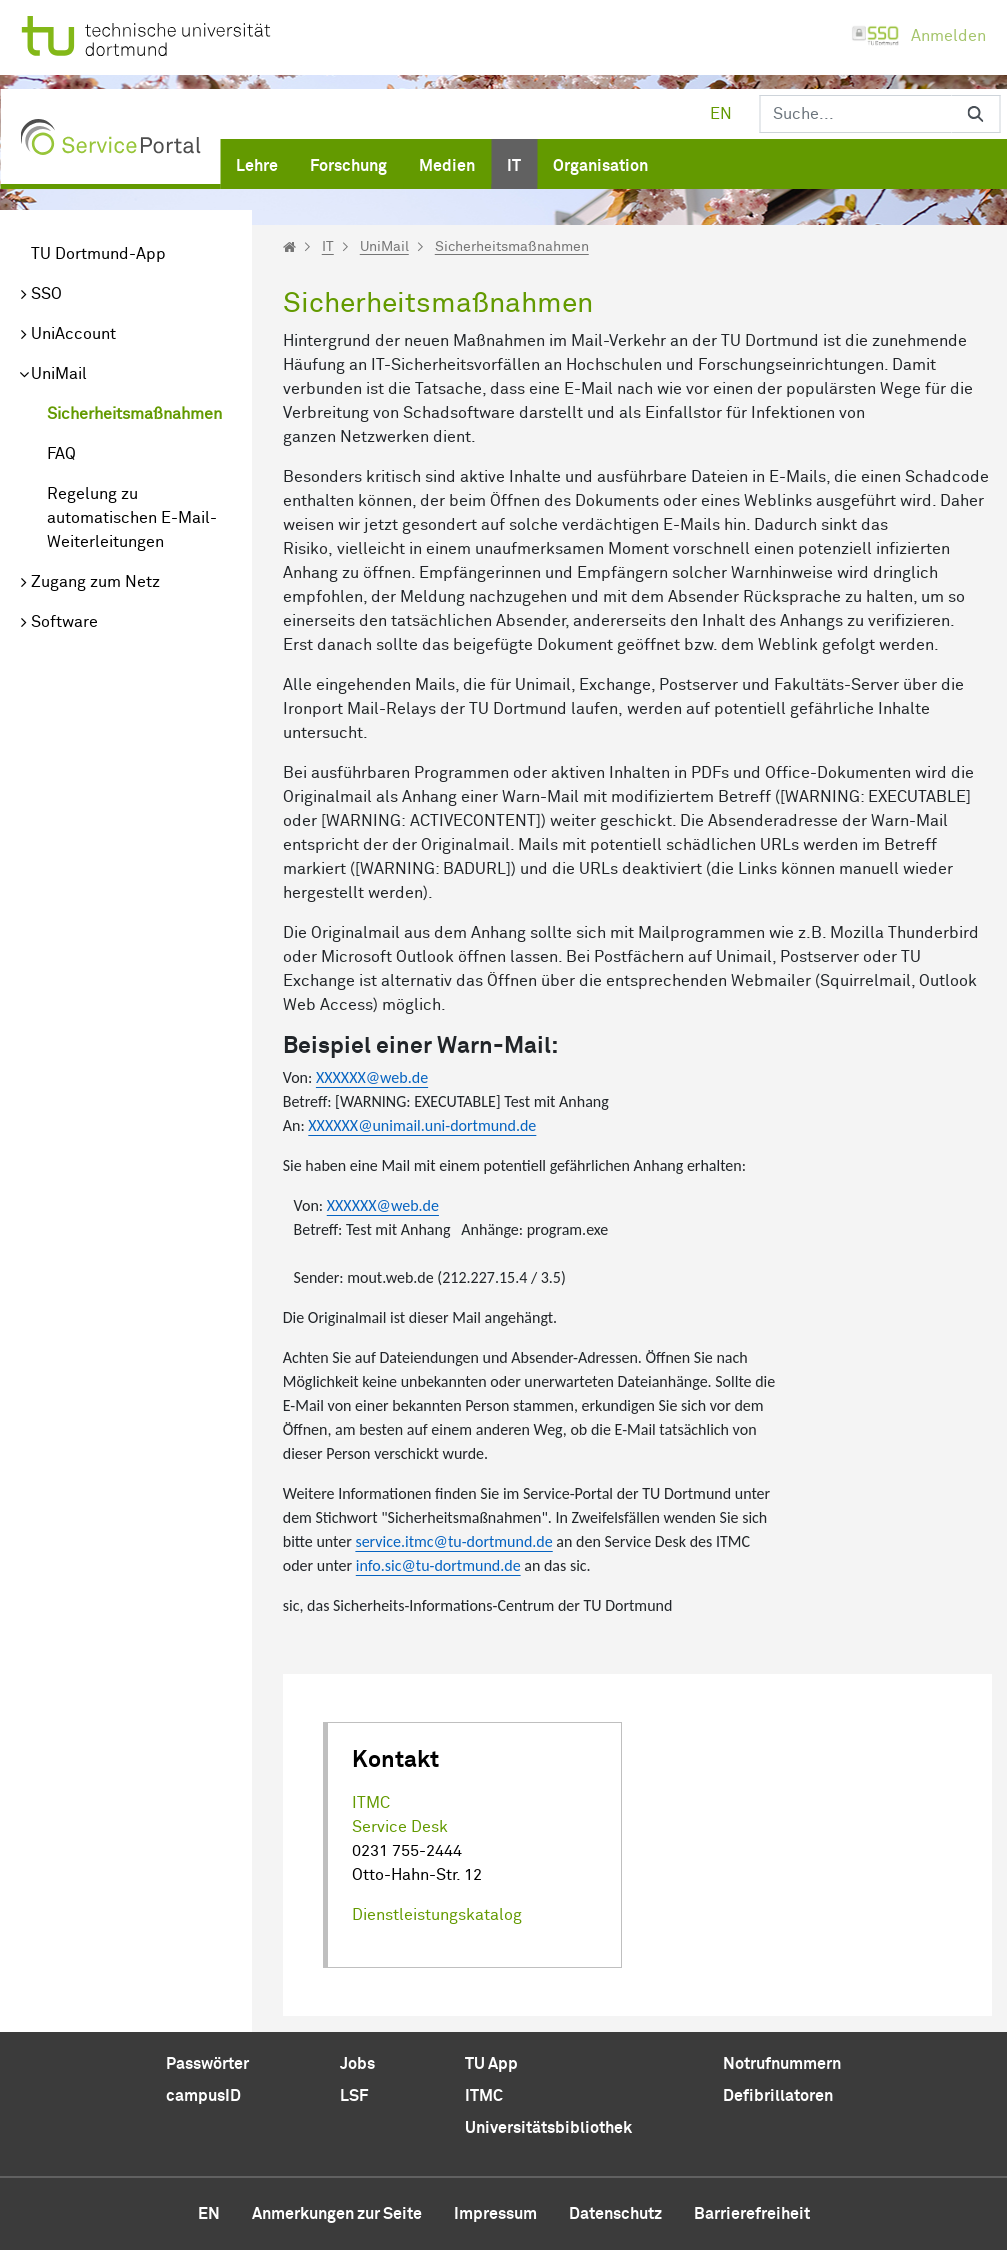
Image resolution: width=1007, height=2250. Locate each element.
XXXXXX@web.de (372, 1077)
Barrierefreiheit (752, 2214)
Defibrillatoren (778, 2096)
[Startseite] (289, 247)
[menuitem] (257, 162)
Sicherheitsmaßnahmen (134, 414)
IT (328, 247)
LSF (354, 2096)
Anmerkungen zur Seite (337, 2214)
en (721, 114)
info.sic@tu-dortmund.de (438, 1565)
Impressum (495, 2214)
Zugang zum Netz (95, 582)
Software (64, 622)
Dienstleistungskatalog (437, 1915)
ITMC (371, 1803)
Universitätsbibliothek (548, 2128)
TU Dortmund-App (98, 254)
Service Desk (400, 1827)
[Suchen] (856, 114)
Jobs (357, 2064)
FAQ (61, 454)
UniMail (59, 374)
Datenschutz (615, 2214)
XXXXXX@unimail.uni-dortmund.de (422, 1125)
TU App (491, 2064)
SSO (46, 294)
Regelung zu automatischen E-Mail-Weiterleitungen (132, 518)
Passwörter (207, 2064)
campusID (203, 2096)
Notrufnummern (782, 2064)
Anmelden (918, 36)
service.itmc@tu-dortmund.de (453, 1541)
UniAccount (73, 334)
